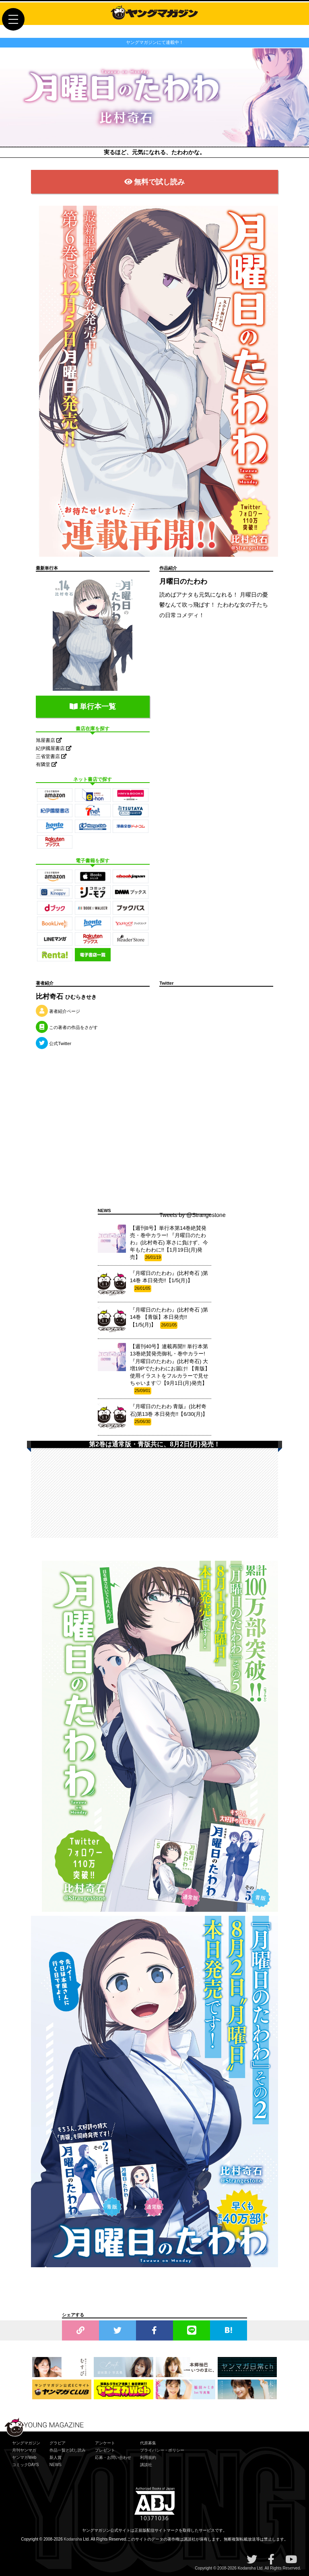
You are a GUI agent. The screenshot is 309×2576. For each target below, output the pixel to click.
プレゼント (105, 2450)
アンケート (105, 2443)
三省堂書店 (51, 756)
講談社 (146, 2464)
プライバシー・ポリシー (162, 2450)
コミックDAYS (25, 2464)
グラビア (57, 2443)
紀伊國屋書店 (54, 748)
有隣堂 (46, 764)
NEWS (55, 2464)
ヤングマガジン (26, 2443)
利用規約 (148, 2457)
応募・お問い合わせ (113, 2457)
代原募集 (148, 2443)
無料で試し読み (154, 182)
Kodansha (73, 2539)
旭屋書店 (49, 740)
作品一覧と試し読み (67, 2450)
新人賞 (55, 2457)
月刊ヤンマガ (24, 2450)
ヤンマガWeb (24, 2457)
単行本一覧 (93, 706)
